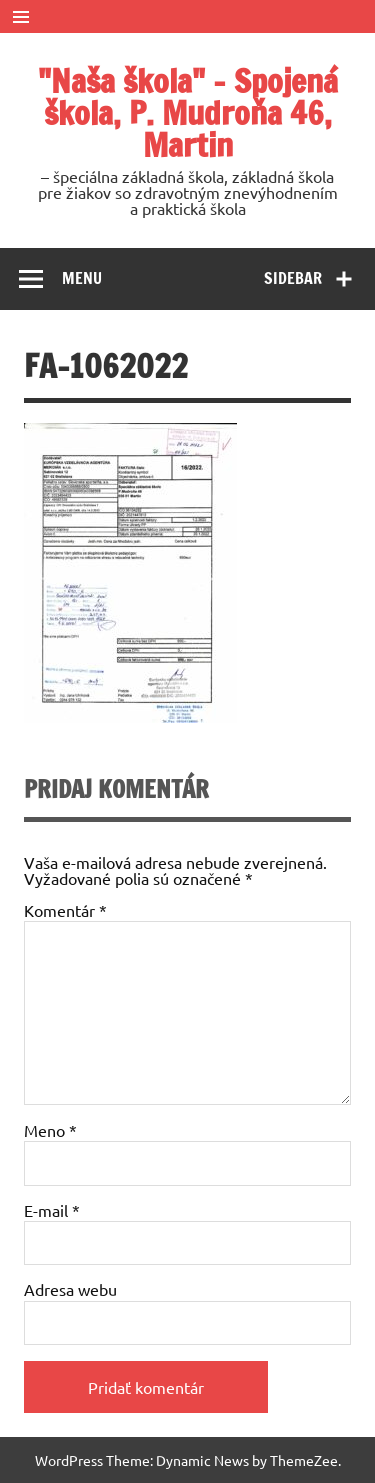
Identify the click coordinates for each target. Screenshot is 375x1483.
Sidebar (293, 278)
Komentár (65, 910)
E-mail (52, 1210)
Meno (50, 1130)
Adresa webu (70, 1289)
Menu (82, 278)
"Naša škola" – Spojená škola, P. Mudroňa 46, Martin (188, 113)
